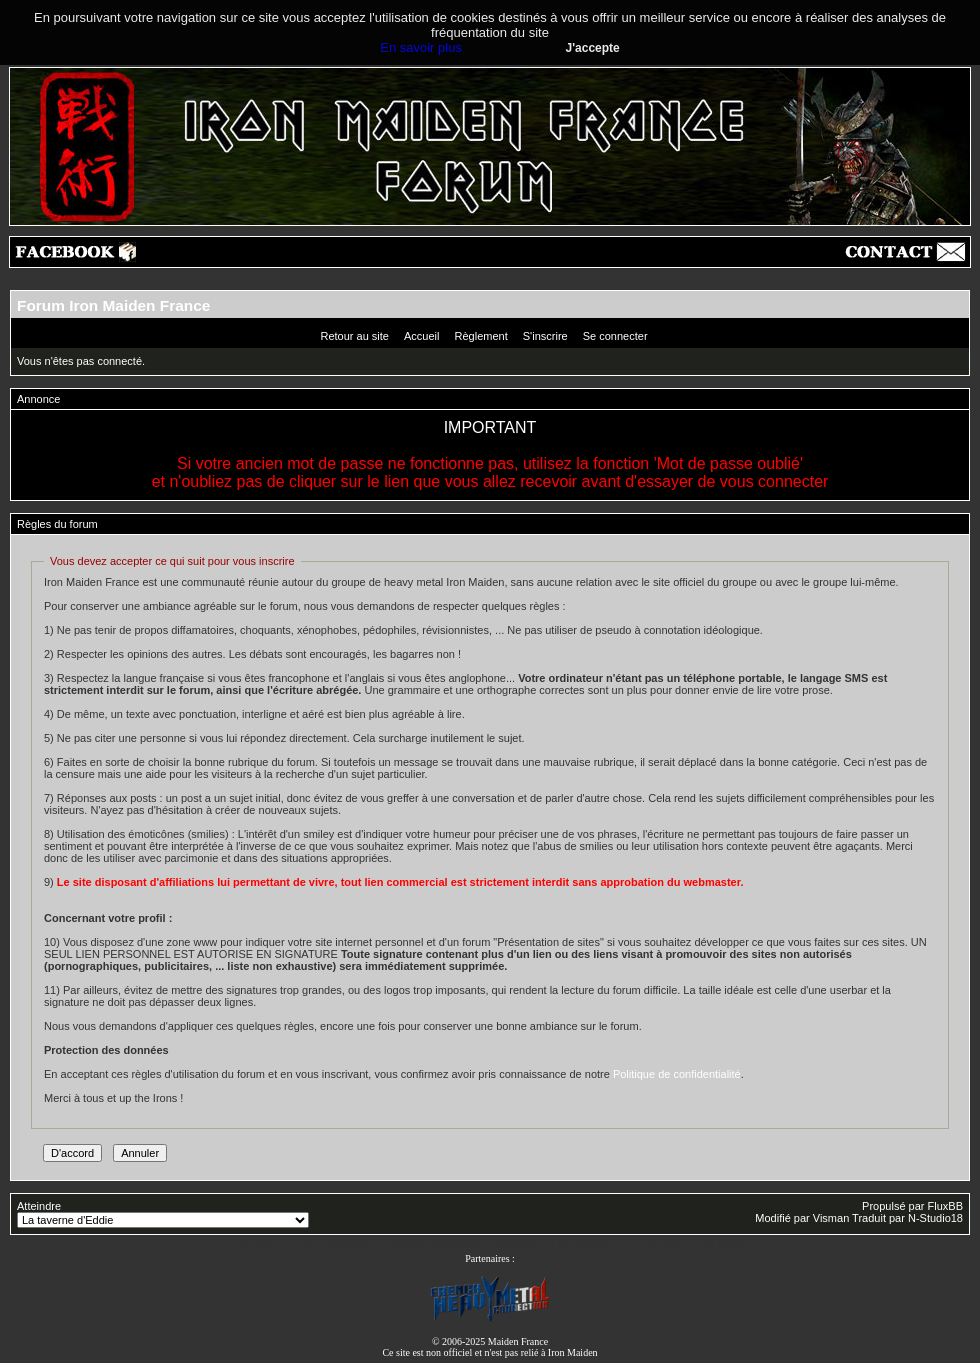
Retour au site (354, 336)
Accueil (421, 336)
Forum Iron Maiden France (113, 305)
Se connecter (615, 336)
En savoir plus (421, 47)
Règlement (481, 336)
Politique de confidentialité (677, 1074)
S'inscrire (545, 336)
